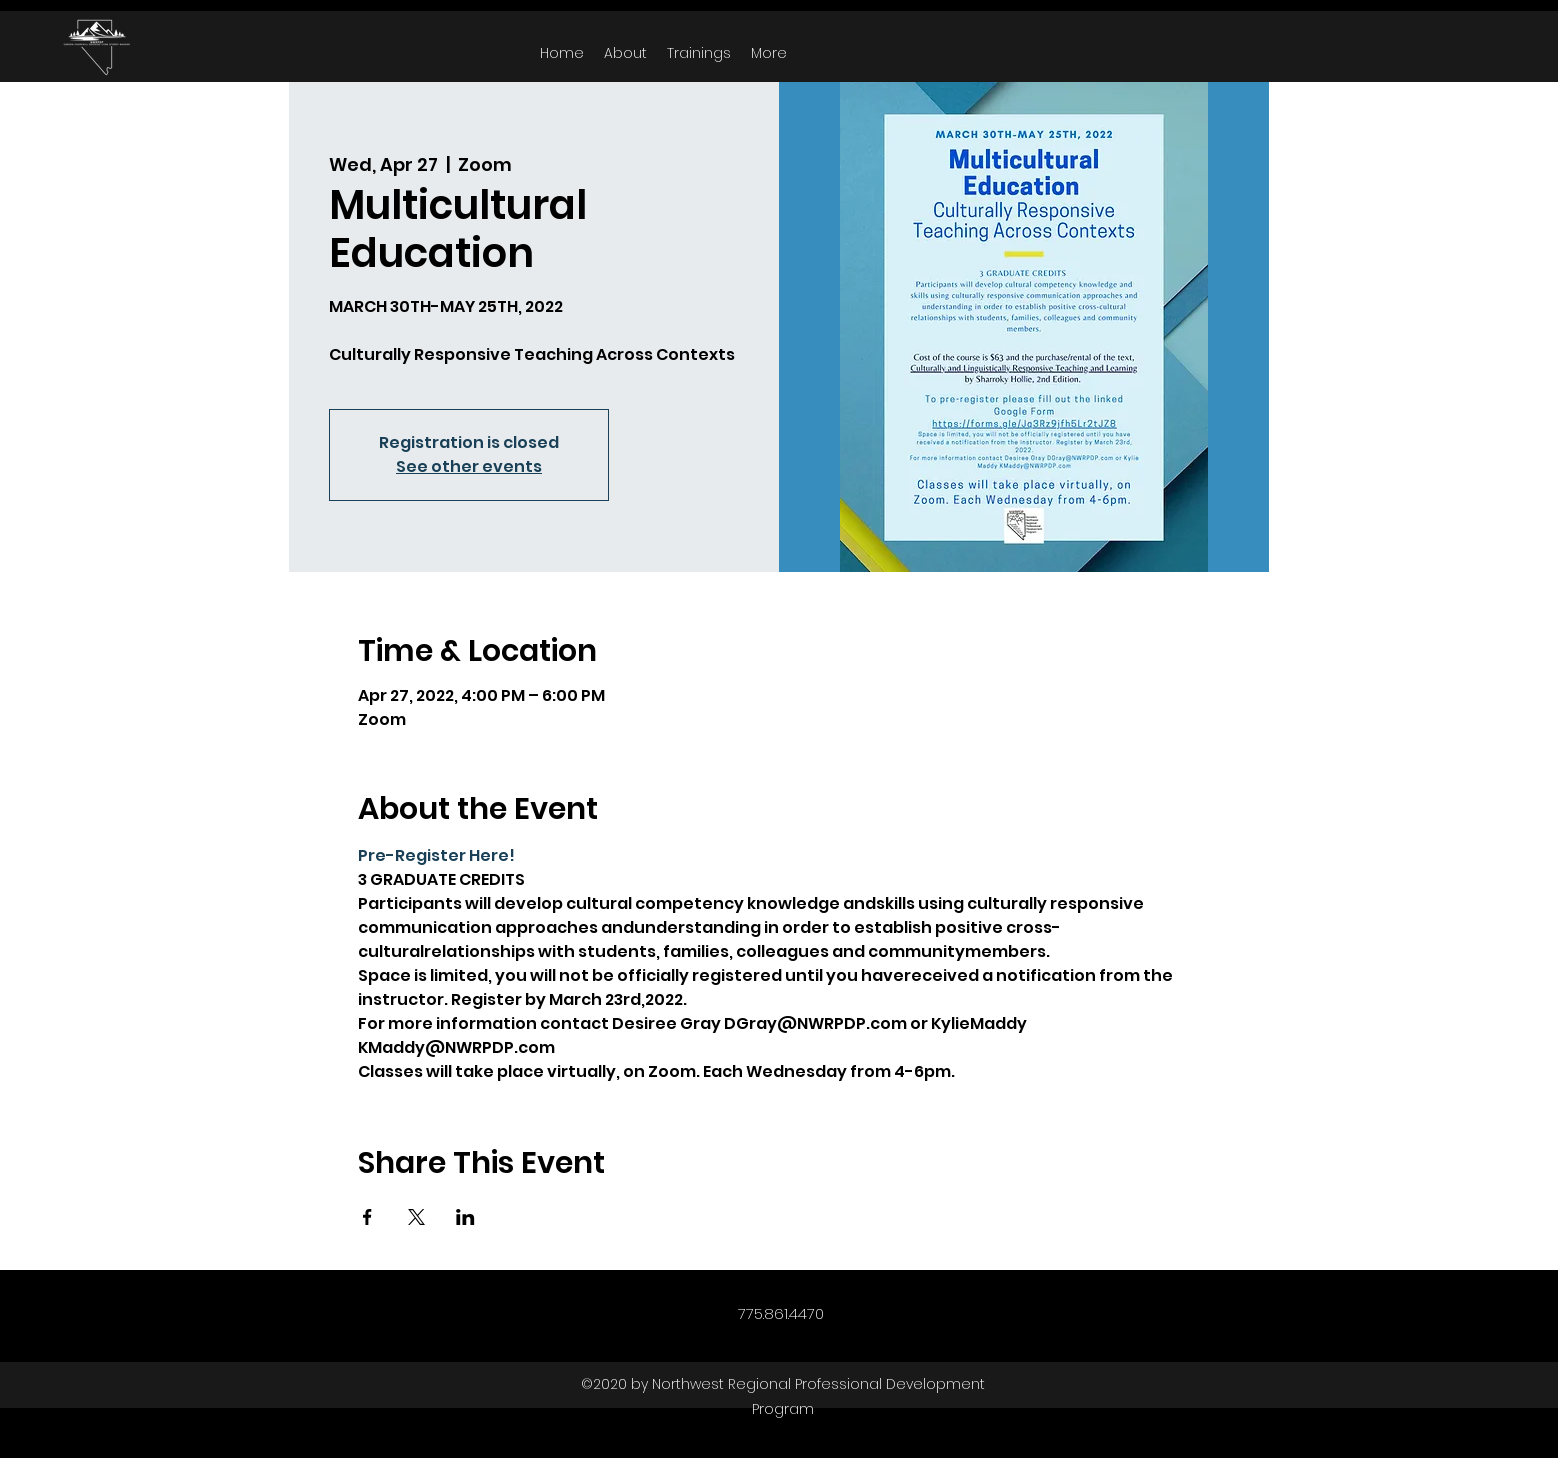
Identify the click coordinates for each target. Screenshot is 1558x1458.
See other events (469, 466)
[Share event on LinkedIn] (465, 1217)
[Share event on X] (416, 1217)
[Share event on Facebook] (367, 1217)
